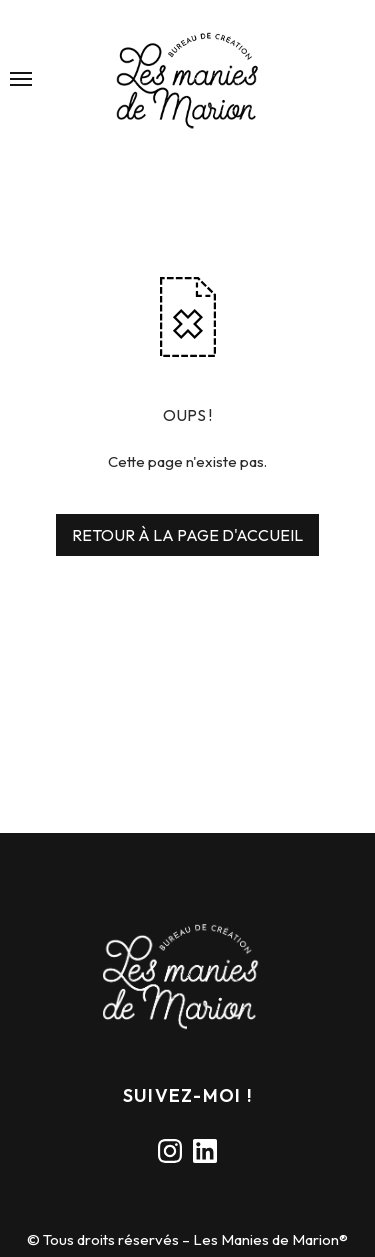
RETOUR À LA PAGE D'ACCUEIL (187, 535)
